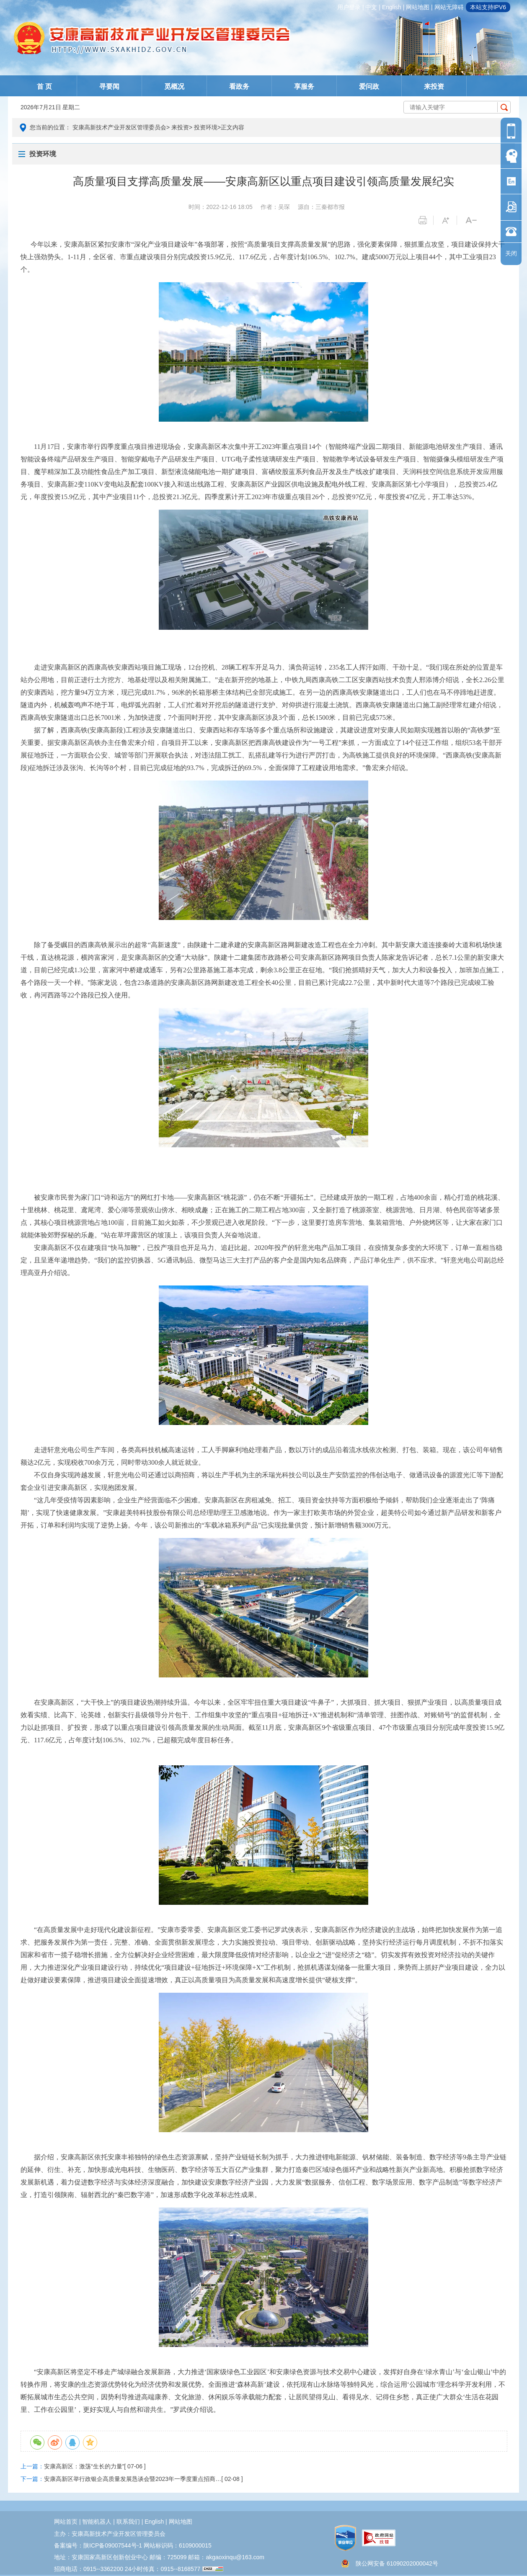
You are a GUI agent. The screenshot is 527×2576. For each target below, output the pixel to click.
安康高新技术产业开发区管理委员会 (119, 127)
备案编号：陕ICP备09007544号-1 (98, 2545)
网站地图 (417, 7)
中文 (371, 7)
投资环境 (205, 127)
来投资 (434, 86)
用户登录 (349, 7)
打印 (425, 220)
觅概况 (174, 86)
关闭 (511, 253)
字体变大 (449, 220)
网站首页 (66, 2521)
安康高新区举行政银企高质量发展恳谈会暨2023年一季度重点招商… (132, 2479)
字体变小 (472, 220)
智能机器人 (96, 2521)
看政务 (239, 86)
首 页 (44, 86)
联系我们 (128, 2521)
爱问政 (369, 86)
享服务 (304, 86)
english (391, 7)
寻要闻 (109, 86)
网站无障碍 (449, 7)
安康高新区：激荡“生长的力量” (84, 2466)
